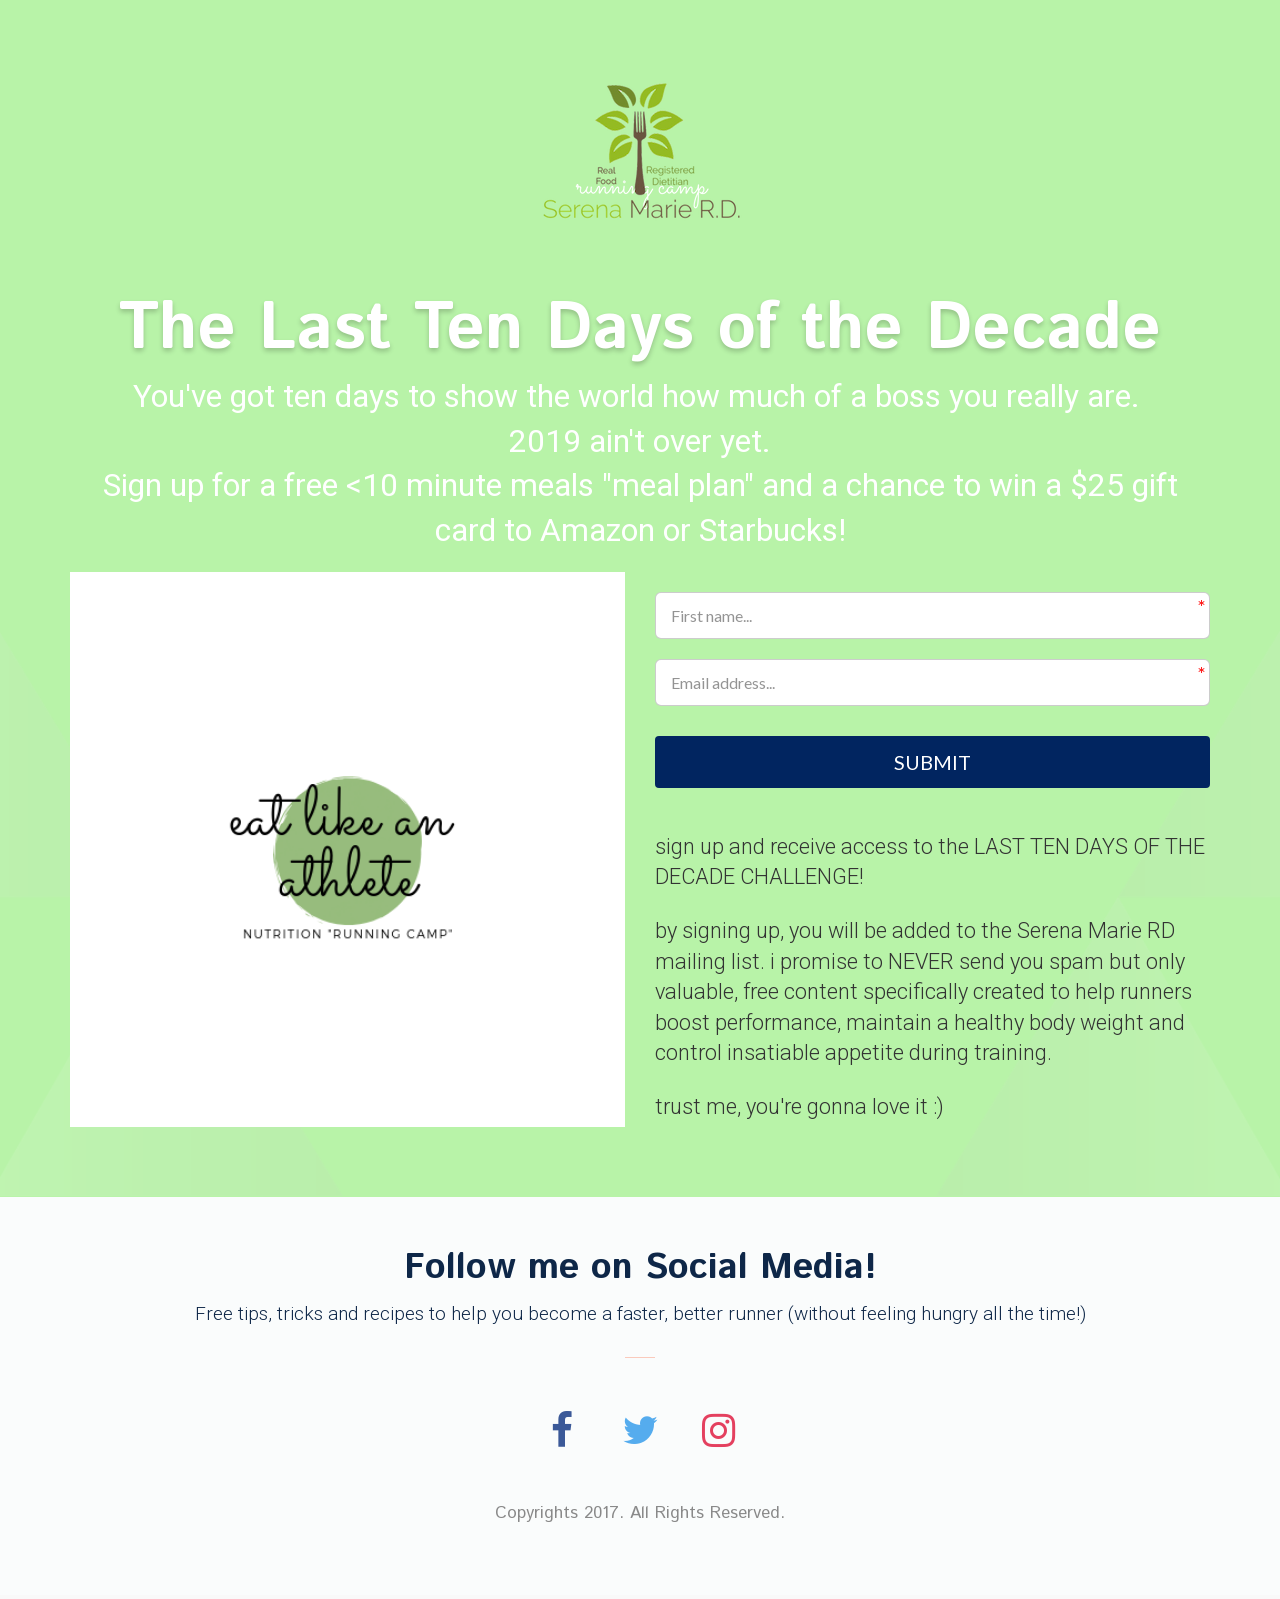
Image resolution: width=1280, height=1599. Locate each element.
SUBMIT (932, 763)
